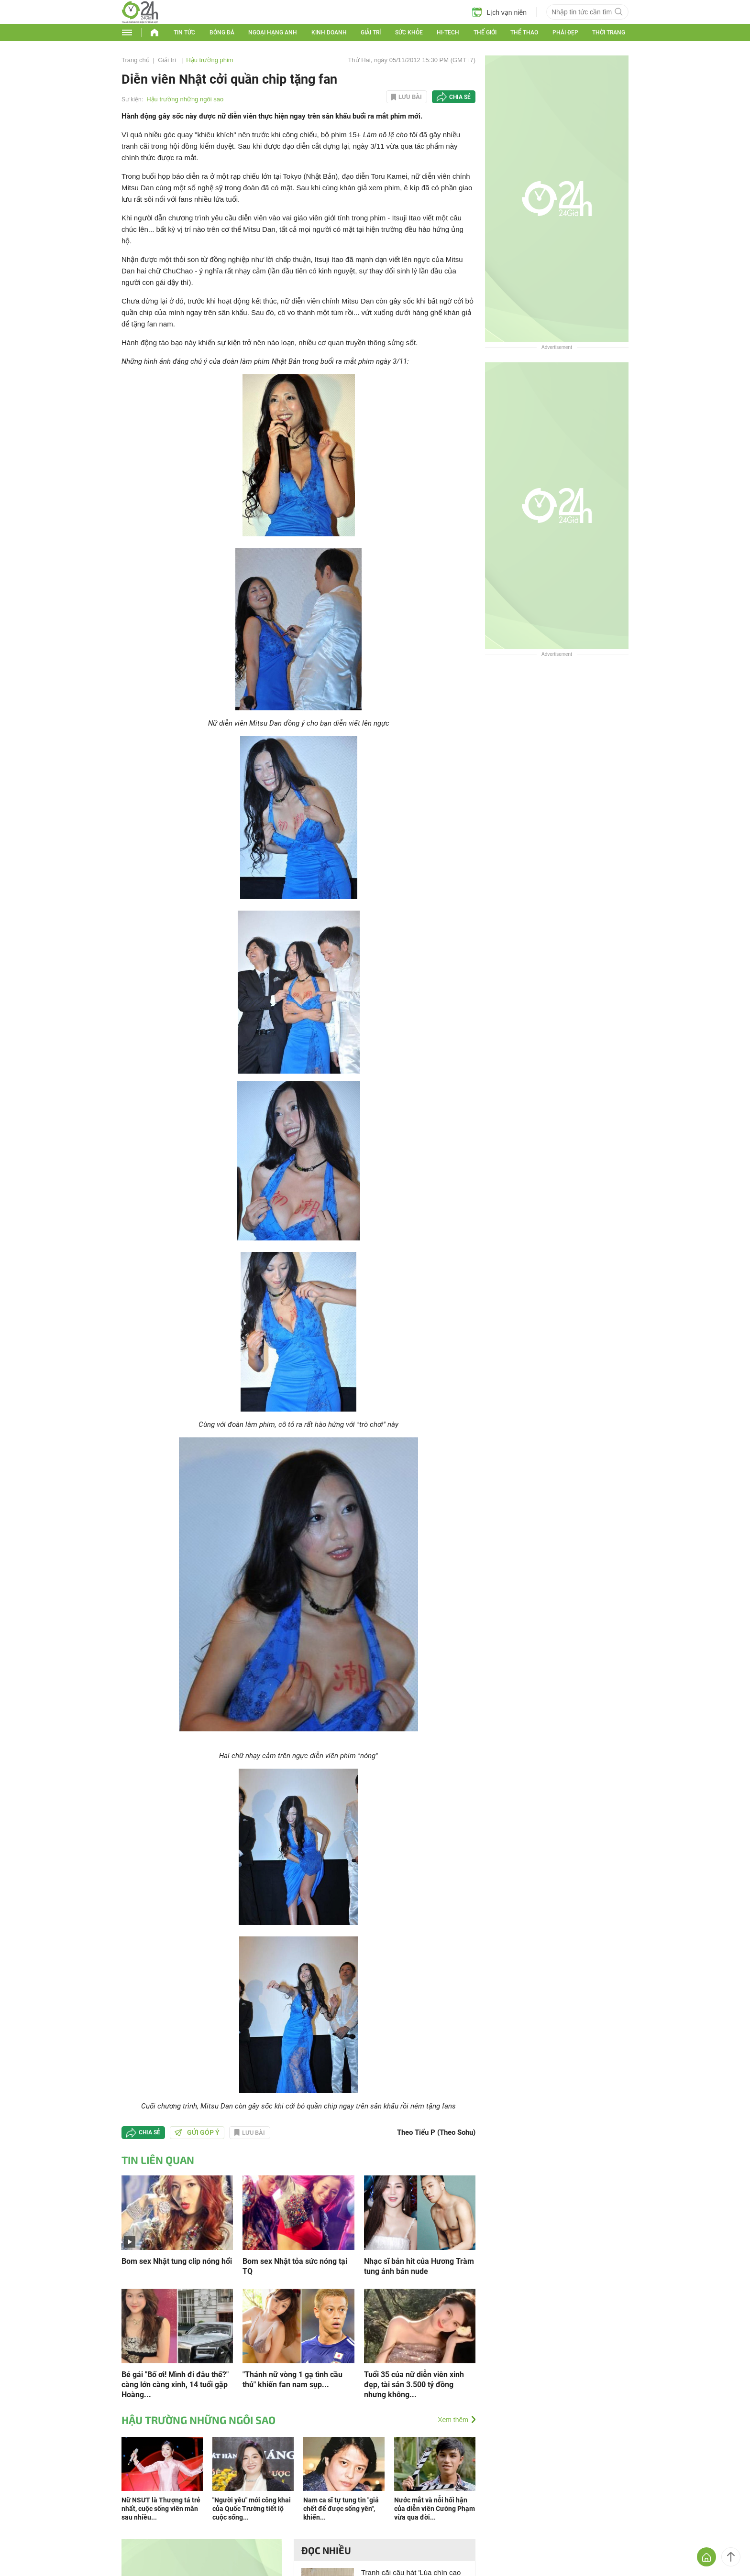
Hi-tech (448, 32)
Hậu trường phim (209, 60)
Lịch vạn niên (499, 12)
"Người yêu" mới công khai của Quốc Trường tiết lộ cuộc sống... (251, 2508)
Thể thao (524, 32)
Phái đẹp (565, 32)
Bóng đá (222, 32)
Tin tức (184, 32)
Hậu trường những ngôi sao (184, 99)
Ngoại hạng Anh (272, 32)
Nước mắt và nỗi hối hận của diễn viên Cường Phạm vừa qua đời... (434, 2508)
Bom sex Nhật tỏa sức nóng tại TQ (295, 2266)
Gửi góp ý (197, 2132)
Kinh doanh (329, 32)
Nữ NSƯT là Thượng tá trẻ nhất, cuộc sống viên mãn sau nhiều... (160, 2508)
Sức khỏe (409, 32)
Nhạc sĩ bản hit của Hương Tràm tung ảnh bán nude (419, 2266)
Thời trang (608, 32)
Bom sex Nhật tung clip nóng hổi (176, 2261)
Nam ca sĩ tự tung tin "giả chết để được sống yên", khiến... (341, 2508)
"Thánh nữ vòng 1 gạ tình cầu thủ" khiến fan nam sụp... (292, 2379)
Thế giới (485, 32)
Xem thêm (453, 2420)
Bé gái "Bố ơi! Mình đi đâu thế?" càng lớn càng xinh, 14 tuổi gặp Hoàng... (175, 2384)
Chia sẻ (460, 97)
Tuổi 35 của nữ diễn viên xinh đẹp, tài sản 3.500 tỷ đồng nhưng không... (414, 2384)
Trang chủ (135, 60)
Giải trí (371, 32)
